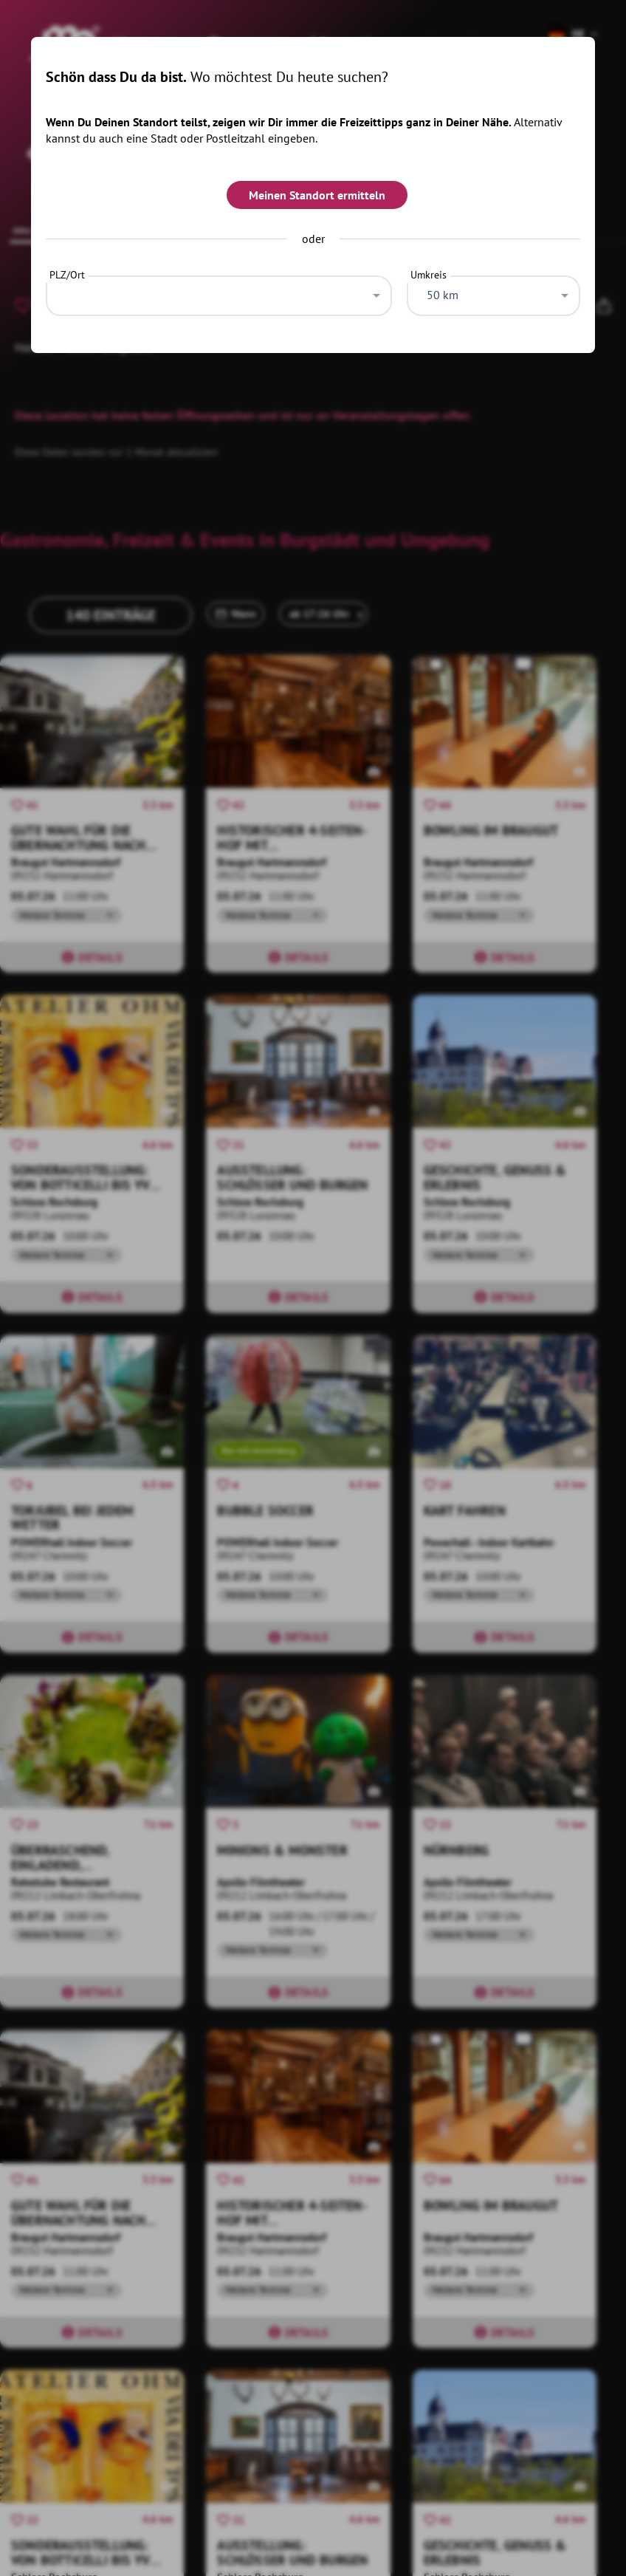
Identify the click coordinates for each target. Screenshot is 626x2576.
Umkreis (428, 274)
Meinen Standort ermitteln (317, 195)
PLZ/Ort (67, 274)
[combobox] (219, 291)
